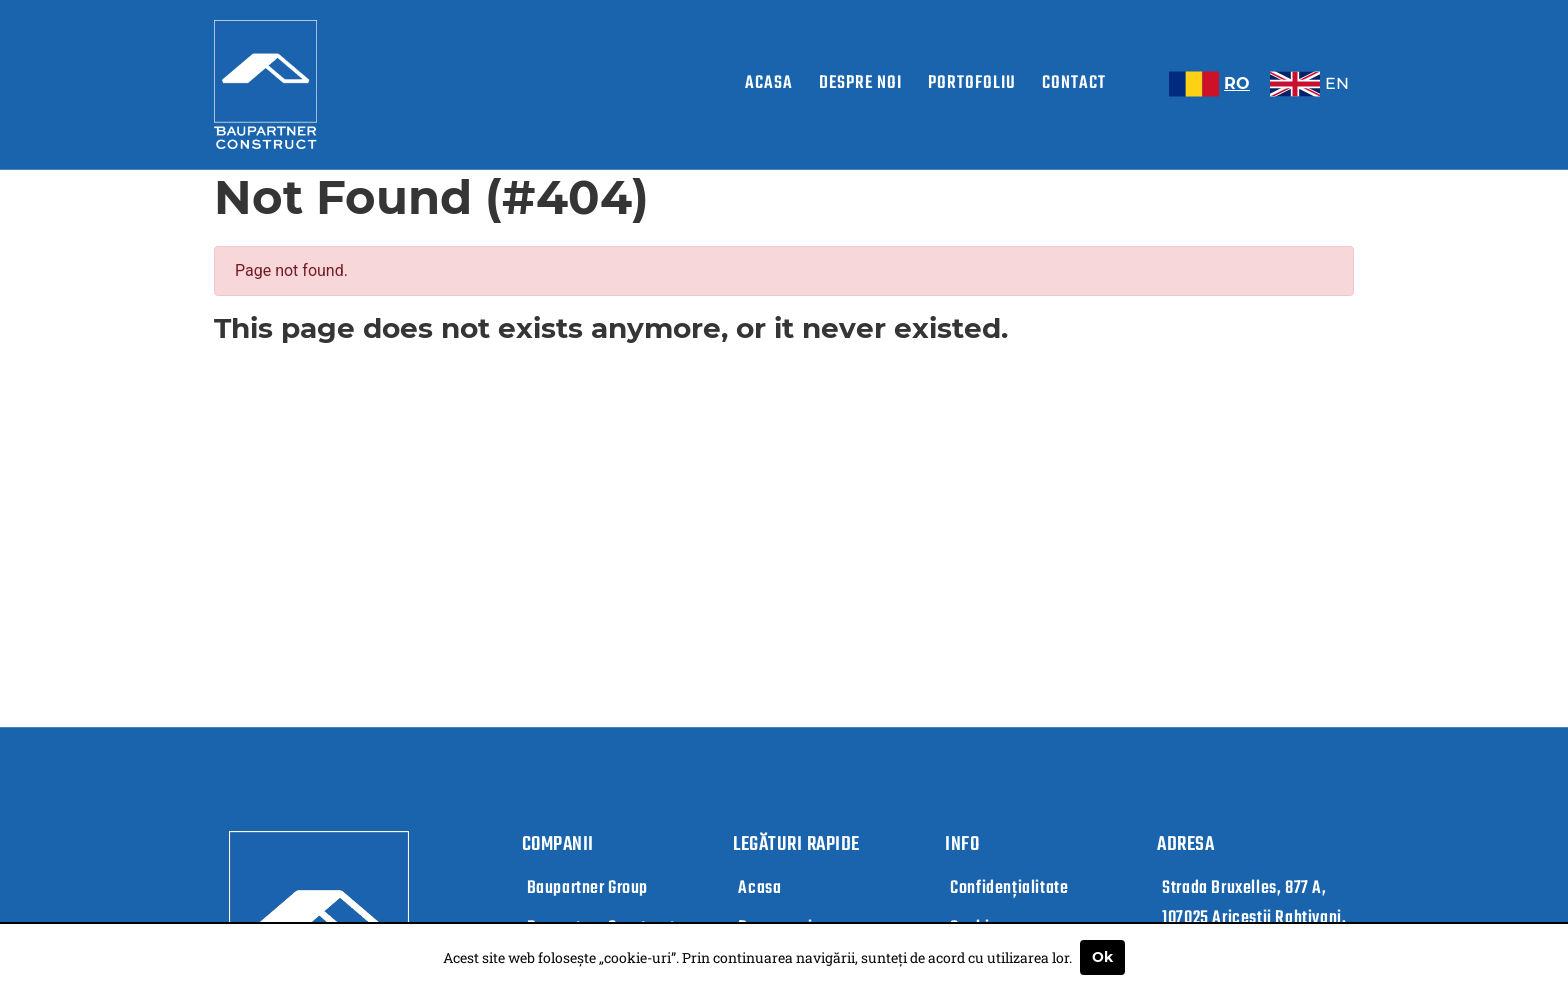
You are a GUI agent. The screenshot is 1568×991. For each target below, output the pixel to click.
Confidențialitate (1009, 888)
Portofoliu (972, 83)
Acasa (769, 83)
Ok (1102, 957)
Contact (1074, 83)
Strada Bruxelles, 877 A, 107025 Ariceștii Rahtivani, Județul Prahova (1254, 918)
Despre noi (860, 83)
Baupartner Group (588, 888)
